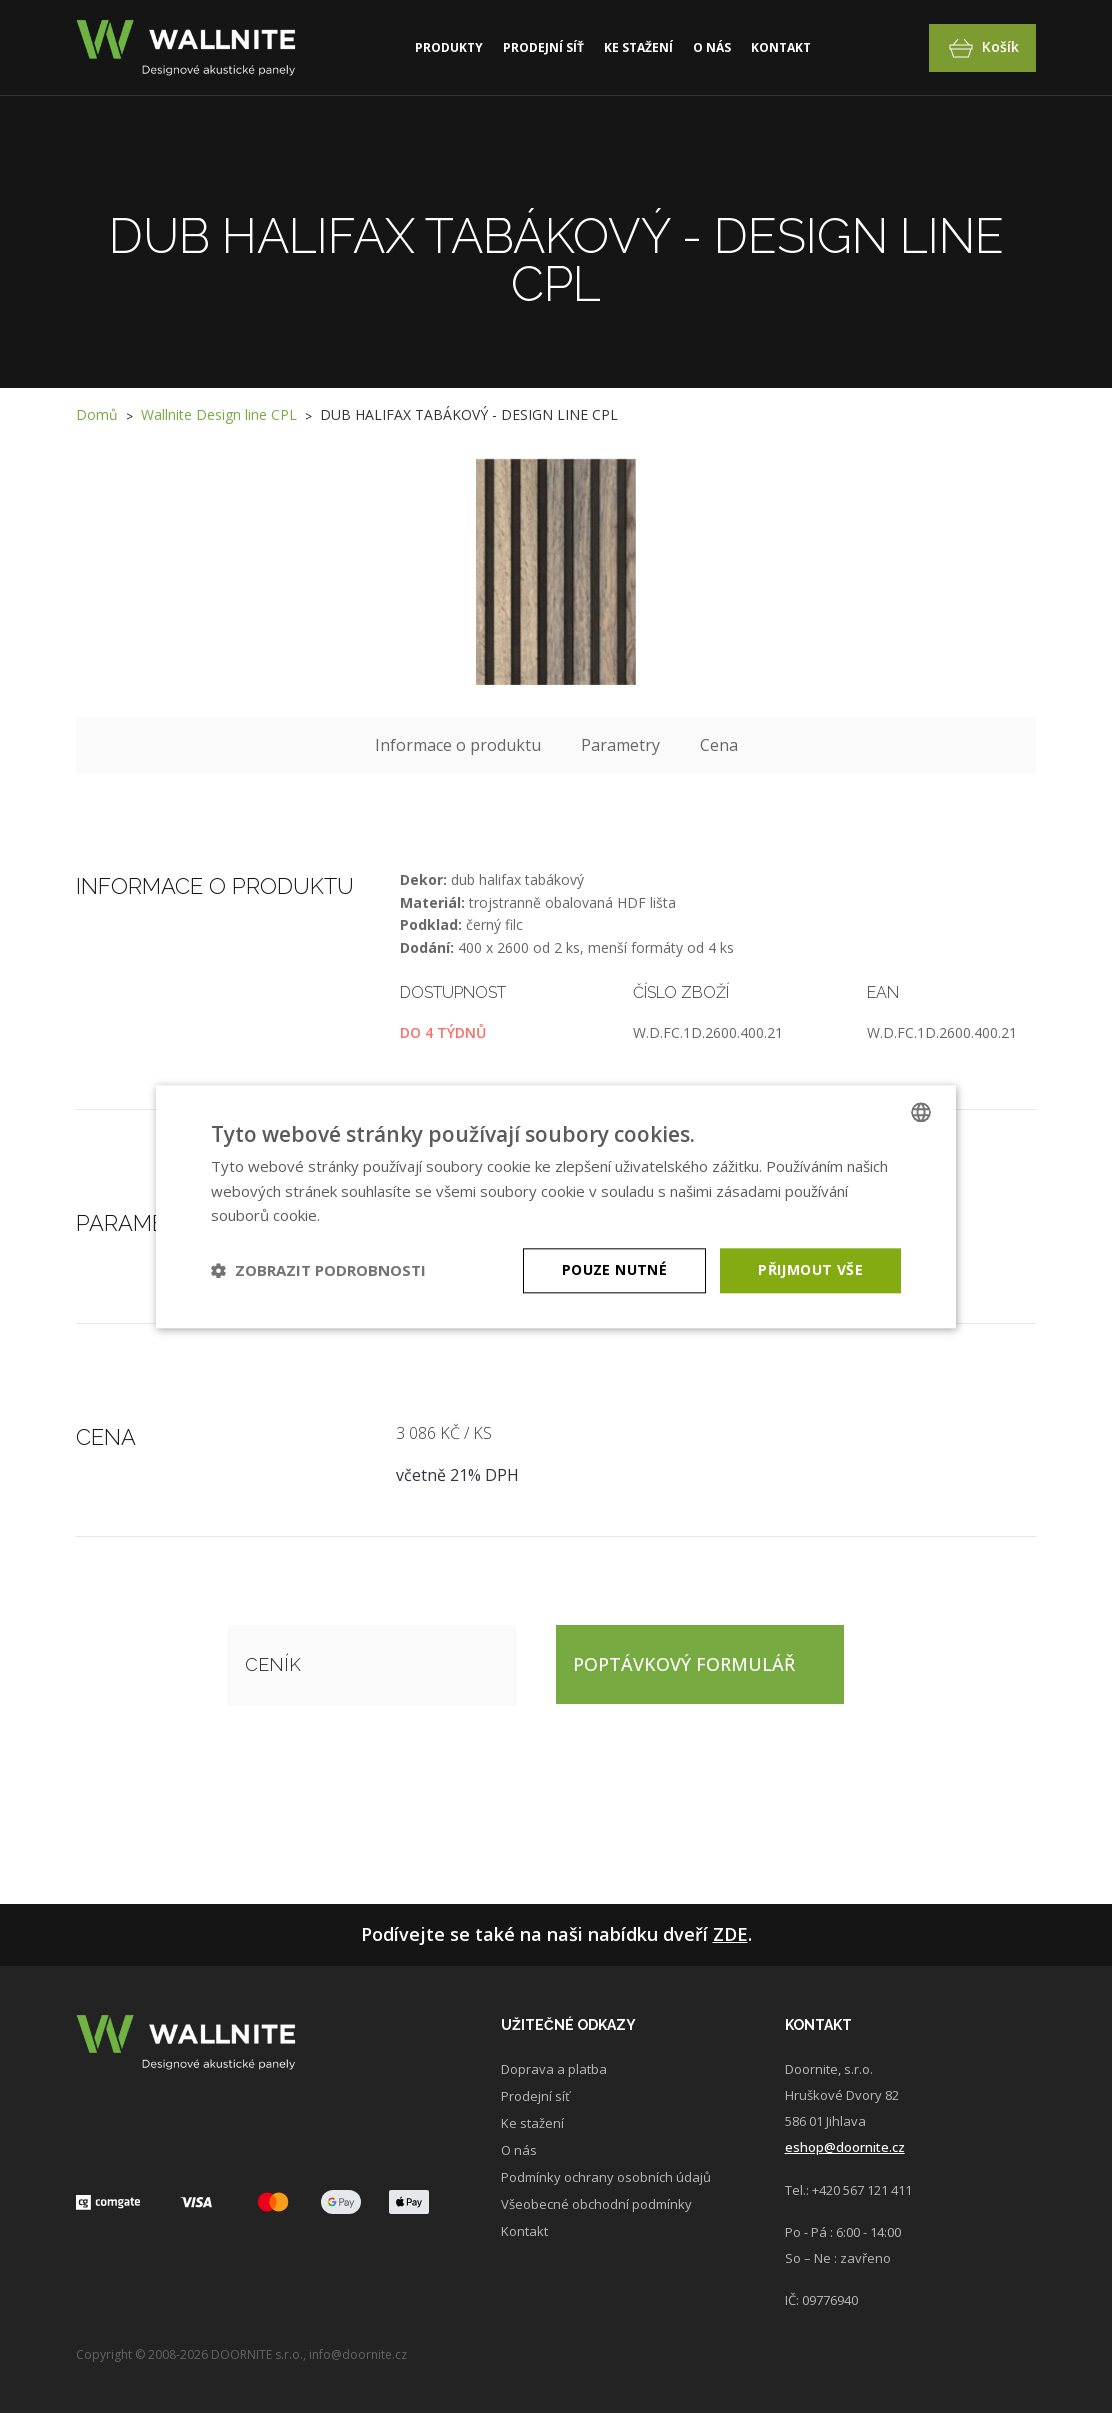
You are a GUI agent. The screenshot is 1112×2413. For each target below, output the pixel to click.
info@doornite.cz (358, 2354)
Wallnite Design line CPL (219, 414)
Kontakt (781, 47)
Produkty (449, 47)
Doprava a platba (554, 2069)
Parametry (620, 745)
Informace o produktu (458, 745)
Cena (719, 745)
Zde (730, 1934)
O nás (712, 47)
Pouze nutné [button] (614, 1269)
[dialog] (556, 1206)
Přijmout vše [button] (810, 1269)
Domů (97, 414)
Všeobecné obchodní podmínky (596, 2204)
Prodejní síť (543, 47)
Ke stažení (638, 47)
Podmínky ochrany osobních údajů (606, 2177)
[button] (318, 1271)
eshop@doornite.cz (845, 2147)
